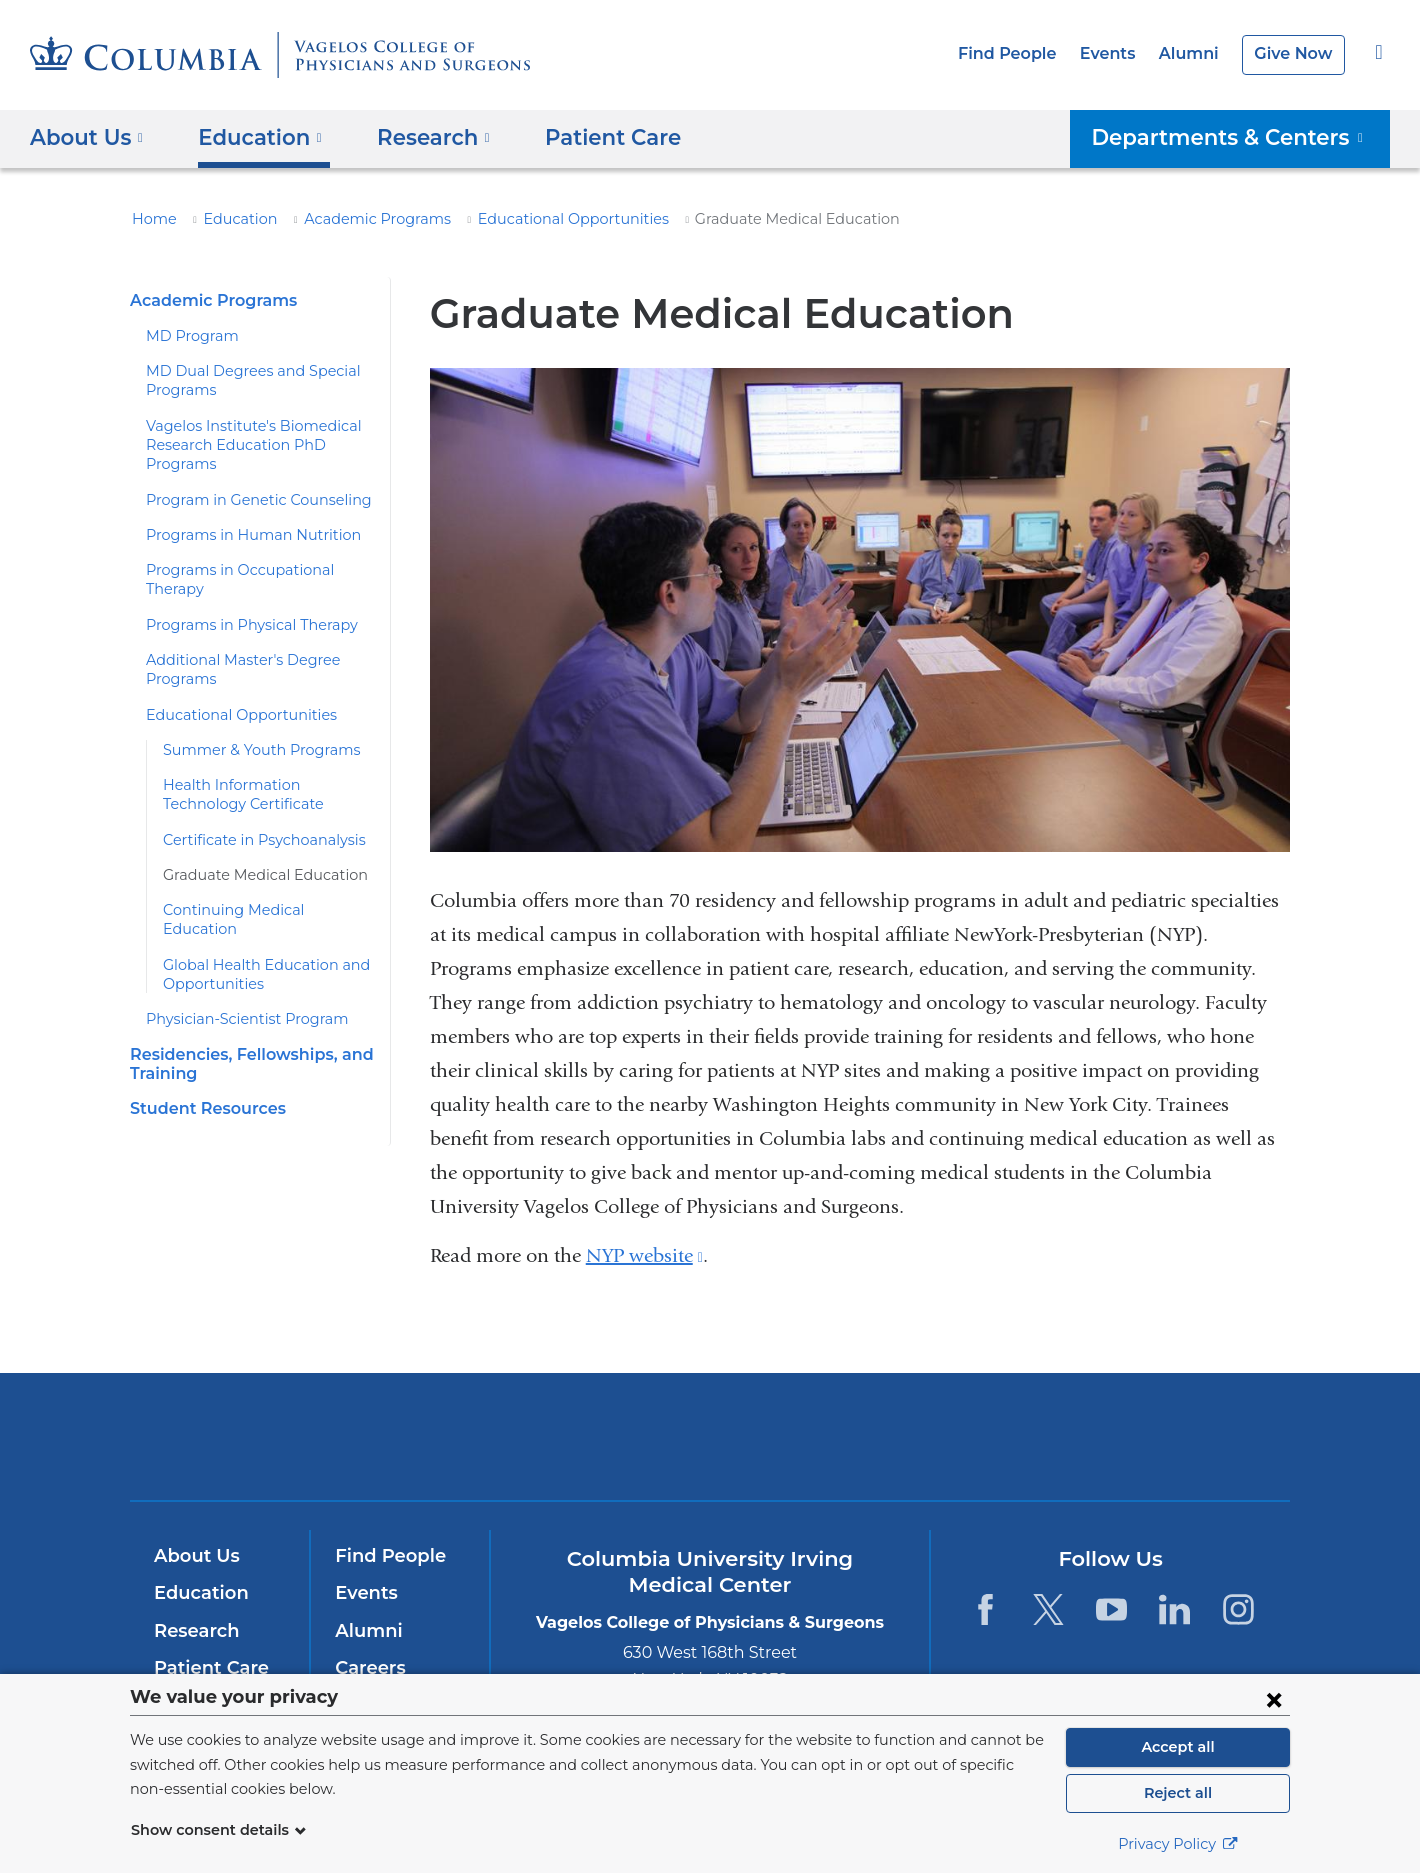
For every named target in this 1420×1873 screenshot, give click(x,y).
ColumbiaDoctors (998, 1435)
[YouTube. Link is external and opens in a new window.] (1111, 1609)
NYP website (644, 1255)
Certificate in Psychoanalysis (254, 820)
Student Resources (203, 1069)
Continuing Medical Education (258, 891)
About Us (194, 1556)
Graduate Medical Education (254, 856)
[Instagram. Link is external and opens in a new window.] (1238, 1609)
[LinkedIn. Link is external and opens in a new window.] (1175, 1609)
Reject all (1177, 1793)
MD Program (187, 336)
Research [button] (418, 137)
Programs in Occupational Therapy (257, 570)
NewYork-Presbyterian (710, 1449)
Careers (368, 1668)
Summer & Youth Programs (250, 731)
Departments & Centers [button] (1242, 137)
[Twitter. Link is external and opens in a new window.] (1048, 1609)
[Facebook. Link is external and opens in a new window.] (984, 1609)
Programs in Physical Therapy (242, 605)
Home (151, 219)
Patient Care (586, 137)
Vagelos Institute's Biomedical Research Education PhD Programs (241, 445)
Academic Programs (353, 219)
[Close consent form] (1274, 1699)
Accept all (1178, 1747)
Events (1119, 53)
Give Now (1295, 53)
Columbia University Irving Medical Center (438, 1435)
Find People (1024, 53)
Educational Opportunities (526, 219)
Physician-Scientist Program (236, 981)
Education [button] (252, 137)
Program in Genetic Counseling (246, 500)
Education (229, 219)
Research (194, 1631)
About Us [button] (87, 137)
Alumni (1196, 53)
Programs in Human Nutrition (239, 535)
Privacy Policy (1178, 1844)
